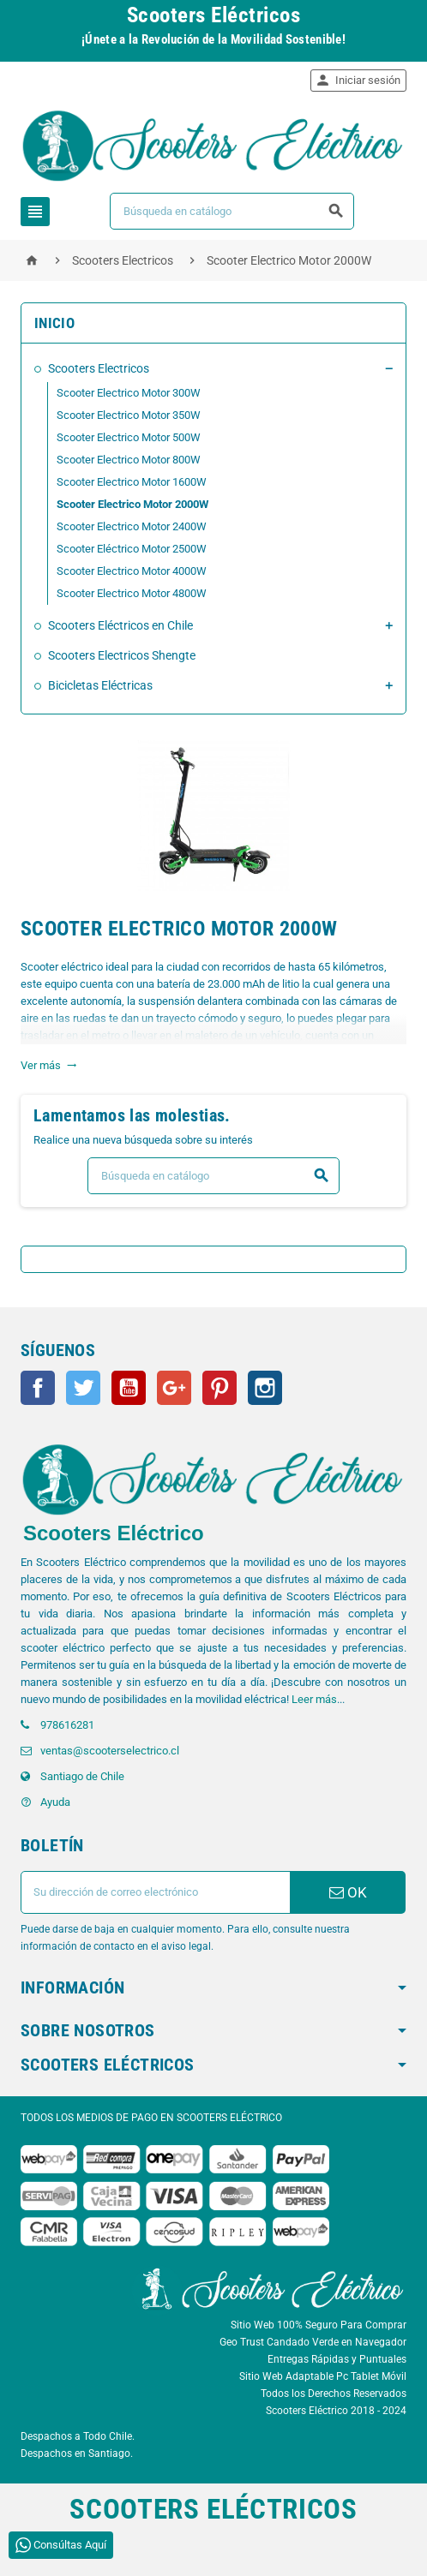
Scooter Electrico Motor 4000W (132, 571)
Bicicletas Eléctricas (100, 685)
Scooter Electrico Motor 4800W (132, 593)
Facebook (38, 1388)
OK (348, 1892)
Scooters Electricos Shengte (121, 655)
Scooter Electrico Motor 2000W (132, 504)
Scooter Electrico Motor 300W (129, 392)
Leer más (314, 1699)
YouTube (128, 1388)
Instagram (265, 1388)
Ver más (49, 1065)
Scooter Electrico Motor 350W (129, 415)
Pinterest (219, 1388)
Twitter (83, 1388)
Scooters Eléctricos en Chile (120, 625)
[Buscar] (232, 211)
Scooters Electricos (98, 368)
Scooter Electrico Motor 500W (129, 437)
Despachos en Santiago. (77, 2453)
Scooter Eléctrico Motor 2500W (132, 548)
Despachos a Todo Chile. (78, 2436)
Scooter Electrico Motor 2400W (132, 526)
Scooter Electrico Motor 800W (129, 459)
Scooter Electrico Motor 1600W (132, 481)
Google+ (174, 1388)
